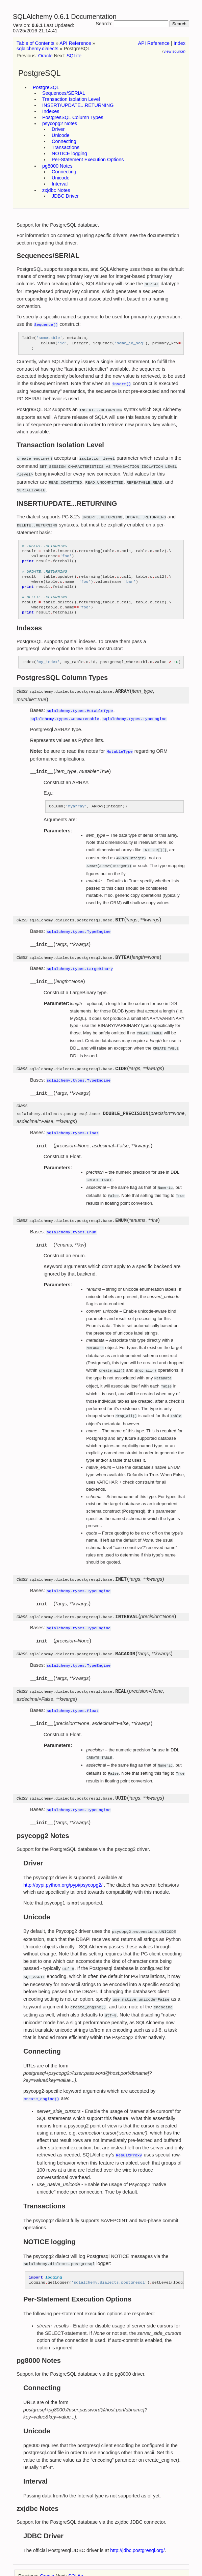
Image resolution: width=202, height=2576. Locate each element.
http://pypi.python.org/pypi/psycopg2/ (62, 1858)
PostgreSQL (46, 87)
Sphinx (51, 2556)
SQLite (74, 55)
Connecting (64, 141)
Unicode (61, 135)
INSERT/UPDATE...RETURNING (77, 105)
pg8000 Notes (57, 166)
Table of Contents (35, 43)
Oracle (45, 55)
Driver (58, 129)
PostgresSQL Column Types (72, 117)
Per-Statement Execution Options (88, 159)
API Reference (154, 43)
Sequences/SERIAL (63, 93)
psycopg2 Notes (59, 123)
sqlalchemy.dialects (37, 48)
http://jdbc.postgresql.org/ (137, 2518)
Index (179, 43)
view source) (174, 51)
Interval (60, 184)
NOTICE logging (69, 153)
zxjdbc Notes (56, 190)
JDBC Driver (65, 196)
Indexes (50, 111)
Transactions (65, 147)
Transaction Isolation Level (71, 99)
